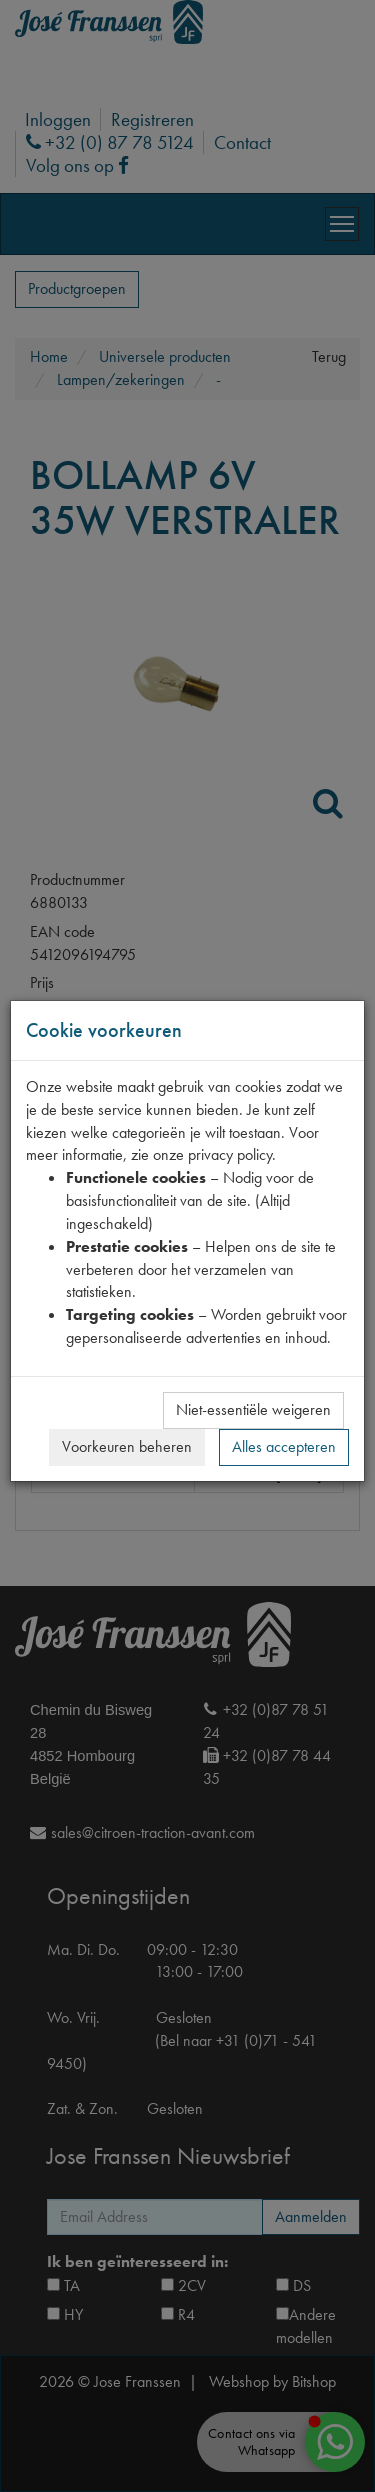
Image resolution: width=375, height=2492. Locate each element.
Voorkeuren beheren (127, 1446)
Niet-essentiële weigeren (253, 1409)
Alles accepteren (284, 1446)
